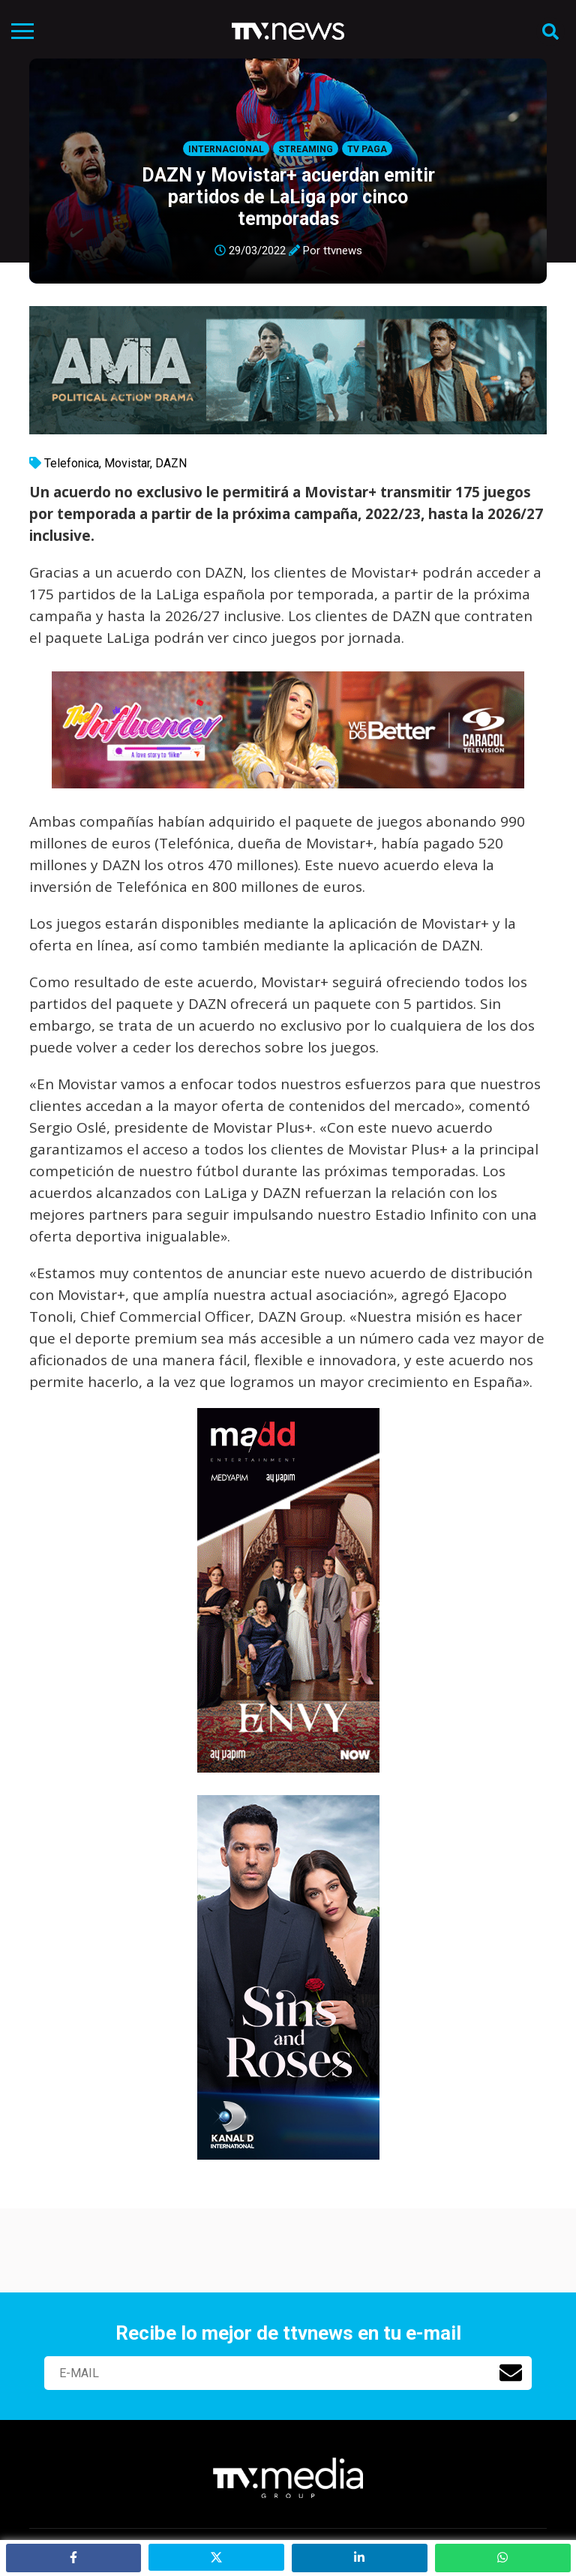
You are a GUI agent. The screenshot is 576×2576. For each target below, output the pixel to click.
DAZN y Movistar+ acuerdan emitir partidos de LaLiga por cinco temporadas (288, 197)
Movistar (127, 463)
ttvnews (342, 250)
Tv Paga (367, 149)
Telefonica (71, 463)
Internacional (226, 149)
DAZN (171, 463)
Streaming (305, 149)
